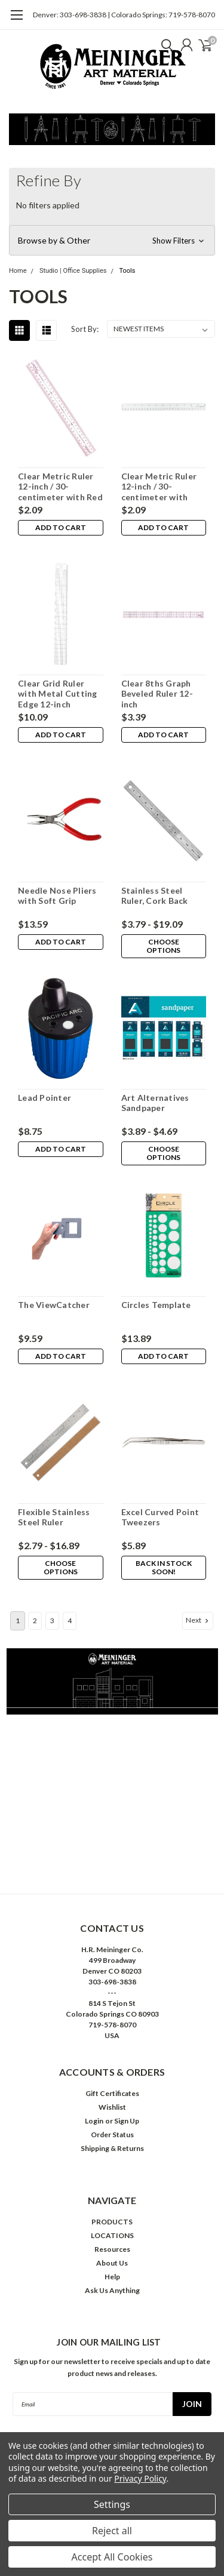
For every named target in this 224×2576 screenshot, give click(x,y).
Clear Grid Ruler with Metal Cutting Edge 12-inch (57, 693)
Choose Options (163, 946)
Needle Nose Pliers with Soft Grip (57, 895)
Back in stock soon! (164, 1567)
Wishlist (112, 2107)
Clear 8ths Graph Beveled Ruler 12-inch (157, 693)
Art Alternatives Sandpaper (155, 1102)
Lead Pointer (44, 1097)
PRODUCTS (112, 2221)
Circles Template (156, 1305)
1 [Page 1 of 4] (18, 1620)
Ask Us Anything (112, 2290)
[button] (112, 240)
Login (94, 2120)
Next (198, 1620)
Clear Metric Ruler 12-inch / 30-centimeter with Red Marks (60, 487)
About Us (112, 2262)
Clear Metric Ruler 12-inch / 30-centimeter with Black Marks (159, 487)
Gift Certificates (112, 2093)
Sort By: (85, 329)
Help (112, 2276)
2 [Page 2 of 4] (35, 1620)
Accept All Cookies (112, 2556)
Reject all (112, 2530)
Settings (112, 2504)
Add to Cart (60, 527)
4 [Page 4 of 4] (69, 1620)
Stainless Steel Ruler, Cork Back (154, 895)
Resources (112, 2249)
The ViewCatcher (54, 1305)
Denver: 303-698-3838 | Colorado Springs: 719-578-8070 (124, 14)
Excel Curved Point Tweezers (160, 1517)
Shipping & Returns (112, 2148)
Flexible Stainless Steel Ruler (54, 1517)
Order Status (112, 2134)
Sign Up (126, 2120)
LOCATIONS (112, 2235)
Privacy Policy (140, 2478)
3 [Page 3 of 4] (52, 1620)
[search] (164, 45)
